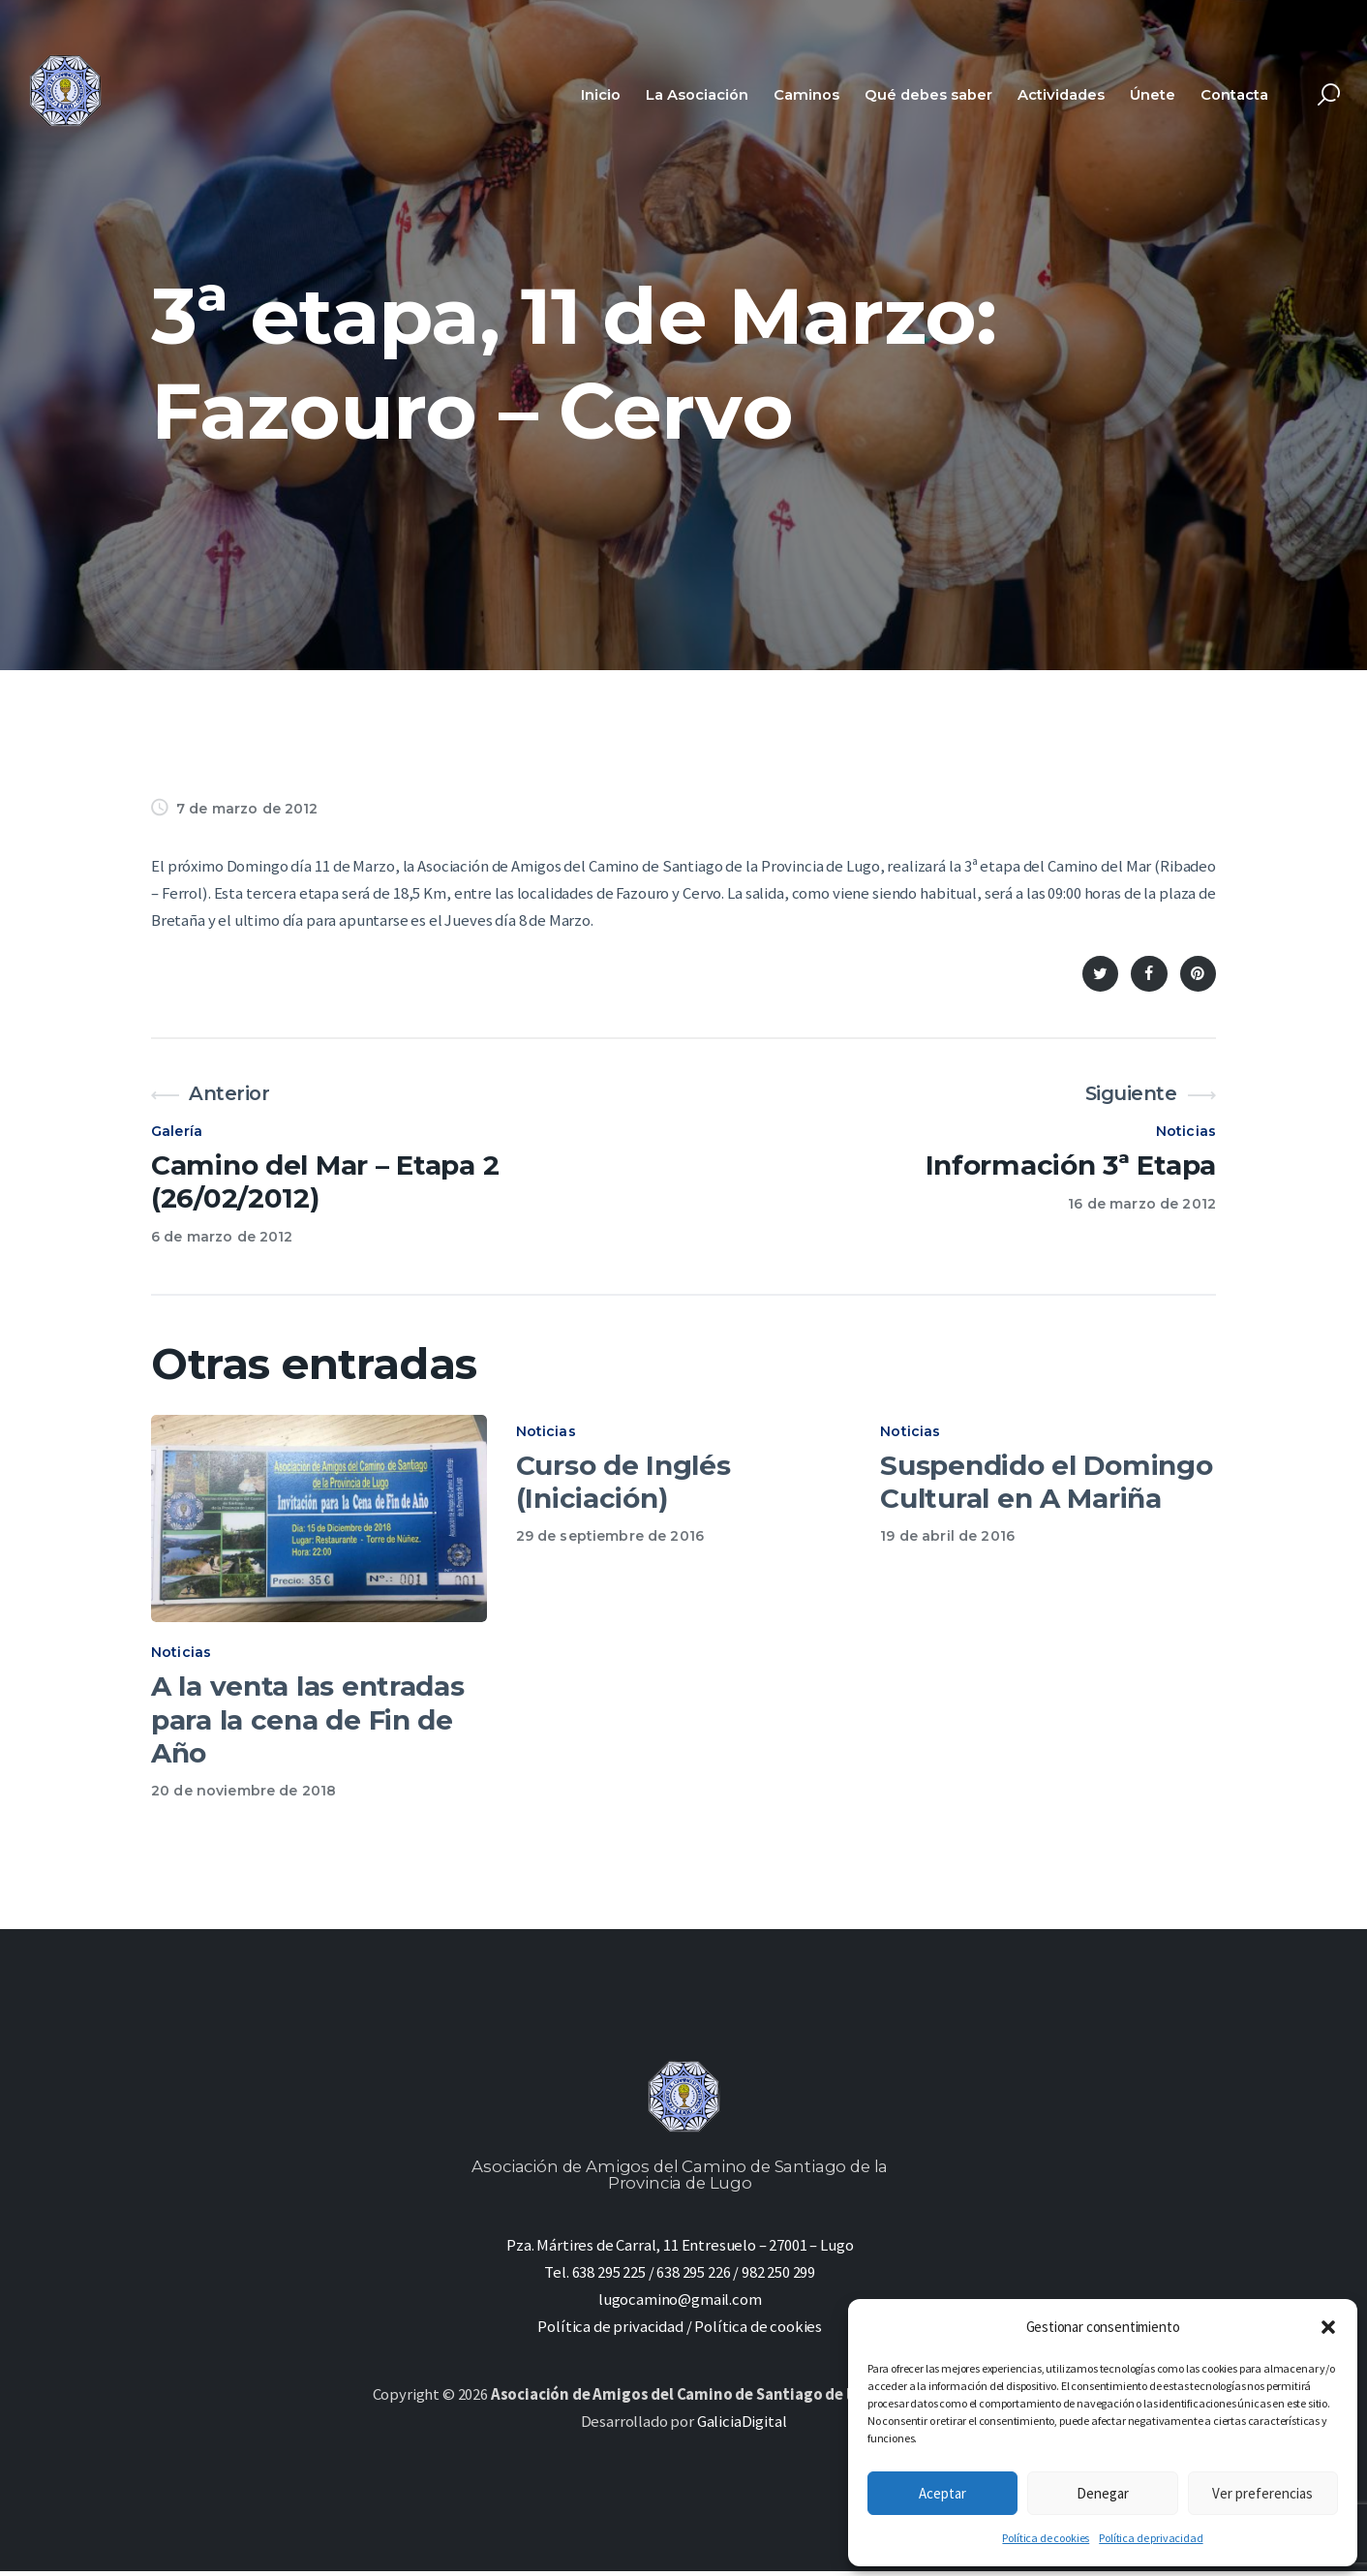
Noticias (1186, 1131)
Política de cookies (1045, 2537)
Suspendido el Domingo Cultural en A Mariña (1046, 1482)
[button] (1328, 2327)
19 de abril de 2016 (947, 1536)
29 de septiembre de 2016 (610, 1536)
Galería (176, 1131)
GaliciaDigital (742, 2426)
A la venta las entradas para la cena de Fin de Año (308, 1724)
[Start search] (1329, 95)
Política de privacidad (1150, 2537)
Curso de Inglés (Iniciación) (623, 1482)
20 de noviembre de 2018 (243, 1795)
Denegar (1103, 2493)
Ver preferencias (1262, 2493)
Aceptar (942, 2493)
